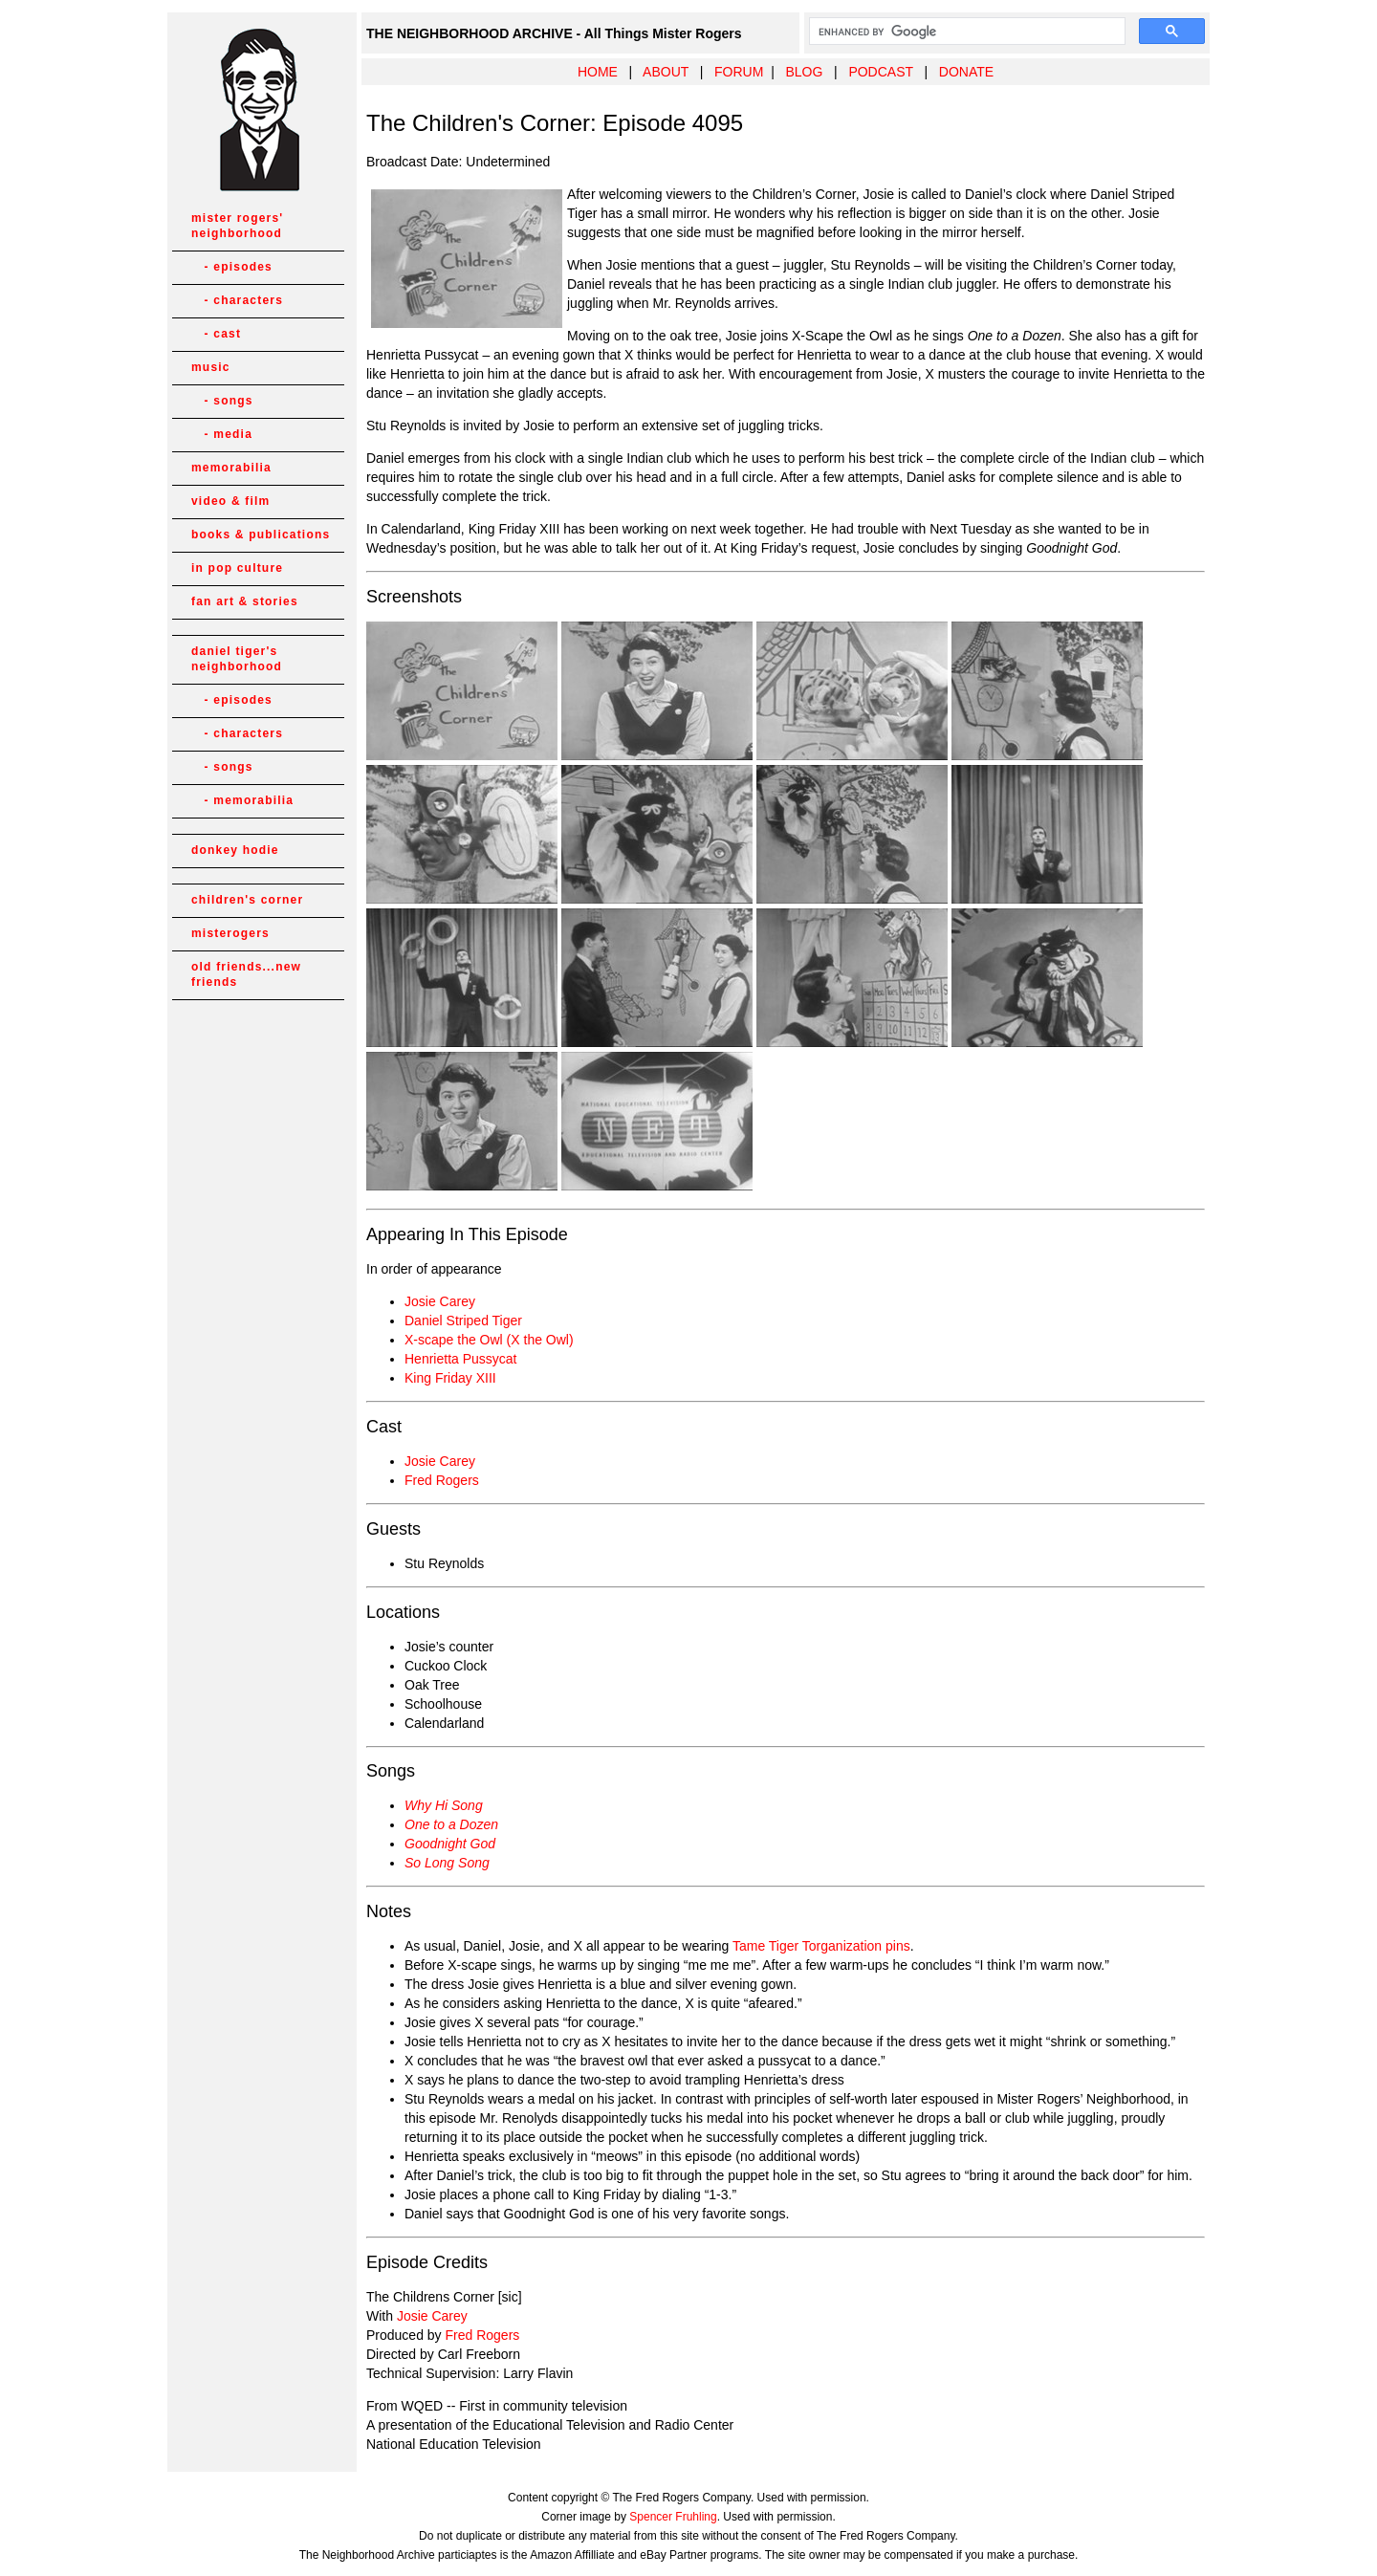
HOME (598, 71)
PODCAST (880, 71)
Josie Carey (439, 1301)
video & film (230, 501)
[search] (965, 31)
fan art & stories (244, 601)
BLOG (803, 71)
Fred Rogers (441, 1480)
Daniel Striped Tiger (463, 1320)
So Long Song (447, 1862)
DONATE (966, 71)
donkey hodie (235, 850)
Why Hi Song (443, 1805)
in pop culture (237, 568)
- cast (216, 333)
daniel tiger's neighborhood (236, 658)
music (210, 367)
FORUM (738, 71)
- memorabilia (242, 800)
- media (221, 434)
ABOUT (665, 71)
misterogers (230, 933)
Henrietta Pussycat (460, 1358)
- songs (222, 400)
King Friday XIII (450, 1378)
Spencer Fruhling (672, 2516)
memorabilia (231, 467)
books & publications (260, 534)
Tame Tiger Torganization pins (821, 1946)
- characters (237, 300)
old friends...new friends (246, 974)
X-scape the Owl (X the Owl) (489, 1339)
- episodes (232, 266)
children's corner (247, 899)
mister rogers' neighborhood (237, 225)
